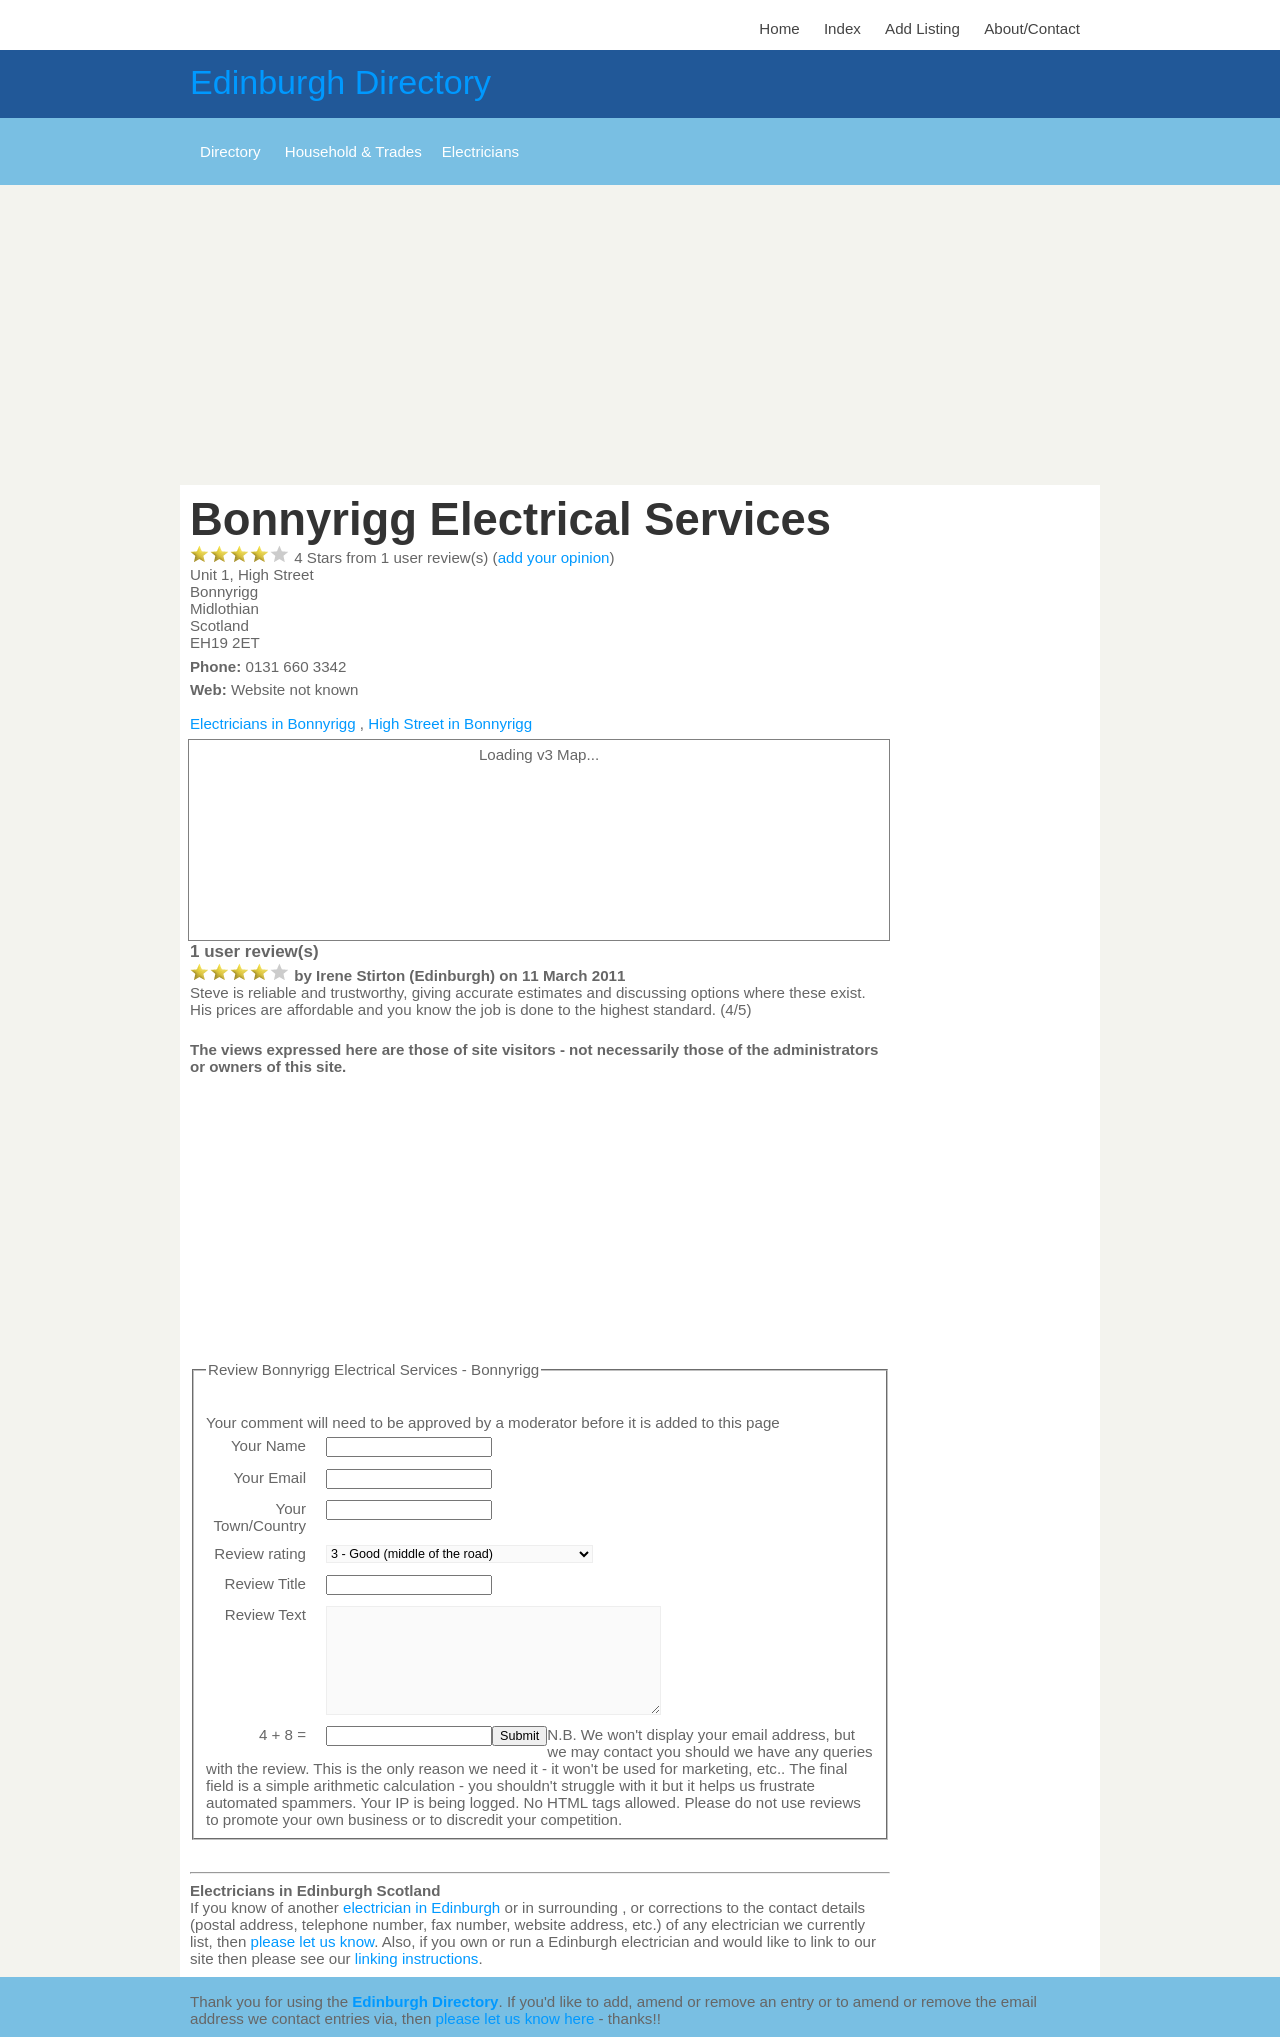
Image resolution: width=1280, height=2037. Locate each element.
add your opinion (554, 557)
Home (779, 28)
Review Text (265, 1614)
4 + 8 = (282, 1734)
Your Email (269, 1477)
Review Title (265, 1583)
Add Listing (922, 28)
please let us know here (515, 2018)
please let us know (313, 1941)
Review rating (260, 1553)
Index (842, 28)
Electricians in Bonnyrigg (273, 723)
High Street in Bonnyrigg (450, 723)
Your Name (268, 1445)
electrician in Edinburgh (421, 1907)
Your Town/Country (260, 1517)
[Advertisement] (640, 335)
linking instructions (417, 1958)
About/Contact (1032, 28)
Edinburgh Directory (340, 82)
